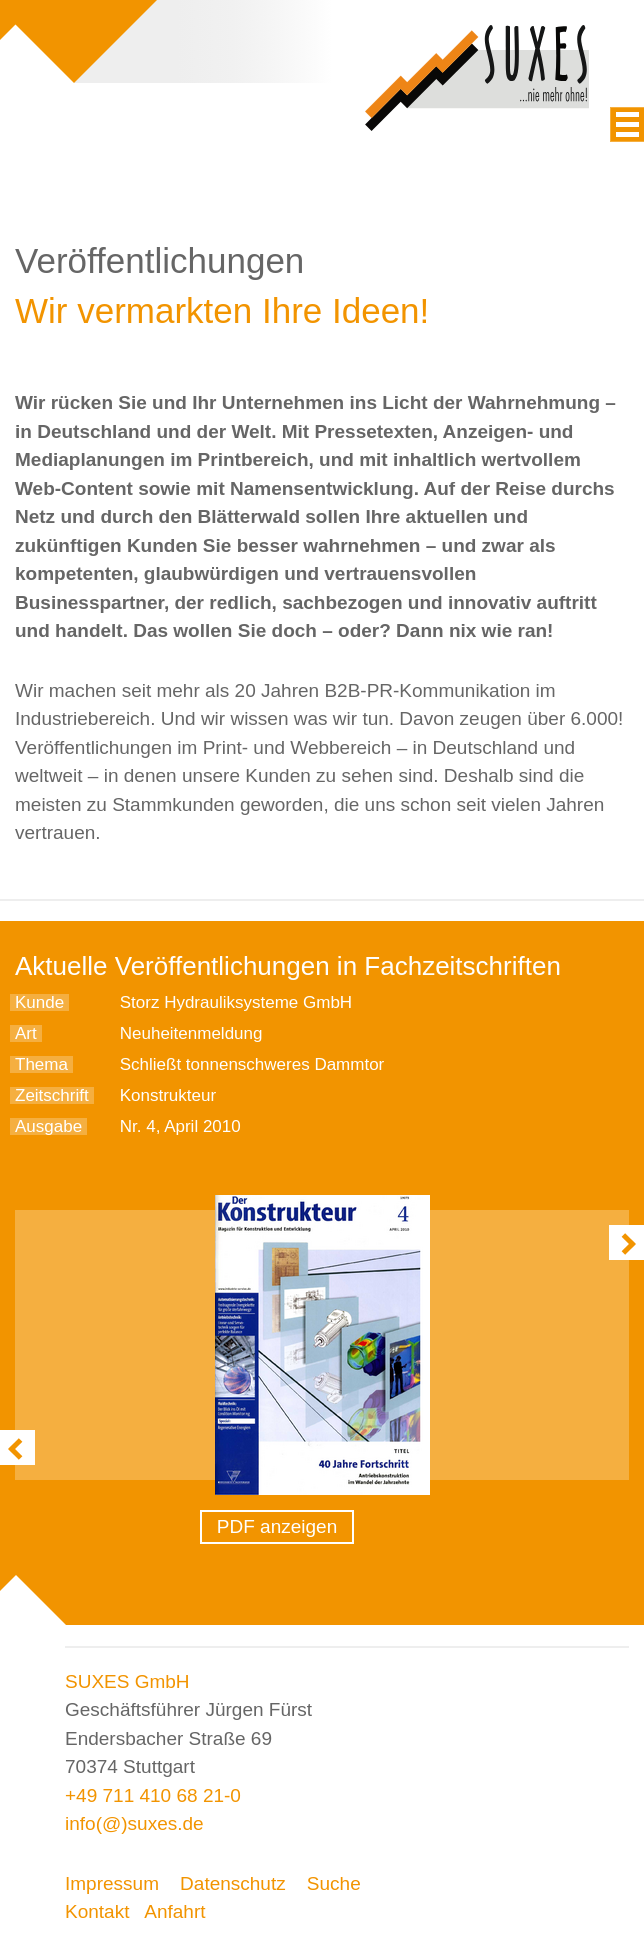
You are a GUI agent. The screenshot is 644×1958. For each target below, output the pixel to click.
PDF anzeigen (277, 1526)
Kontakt (97, 1911)
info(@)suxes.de (134, 1823)
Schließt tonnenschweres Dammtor (252, 1064)
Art (26, 1033)
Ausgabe (48, 1126)
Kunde (39, 1002)
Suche (334, 1883)
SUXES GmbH (127, 1681)
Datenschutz (233, 1883)
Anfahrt (174, 1911)
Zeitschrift (52, 1095)
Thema (41, 1064)
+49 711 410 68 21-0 (153, 1795)
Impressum (112, 1883)
